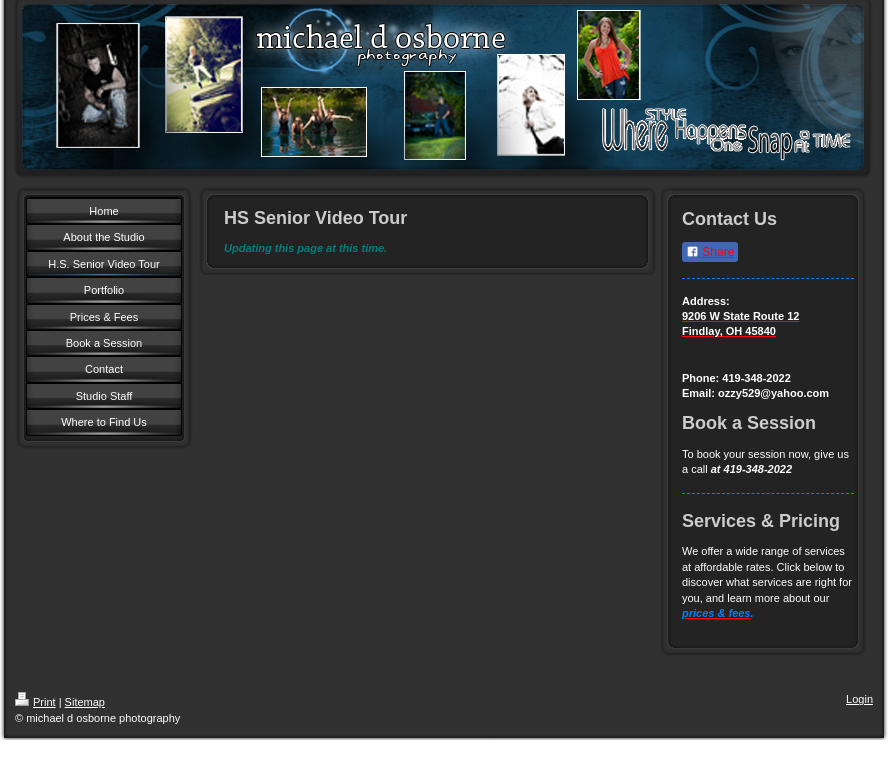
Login (859, 699)
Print (35, 702)
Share (710, 252)
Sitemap (85, 702)
